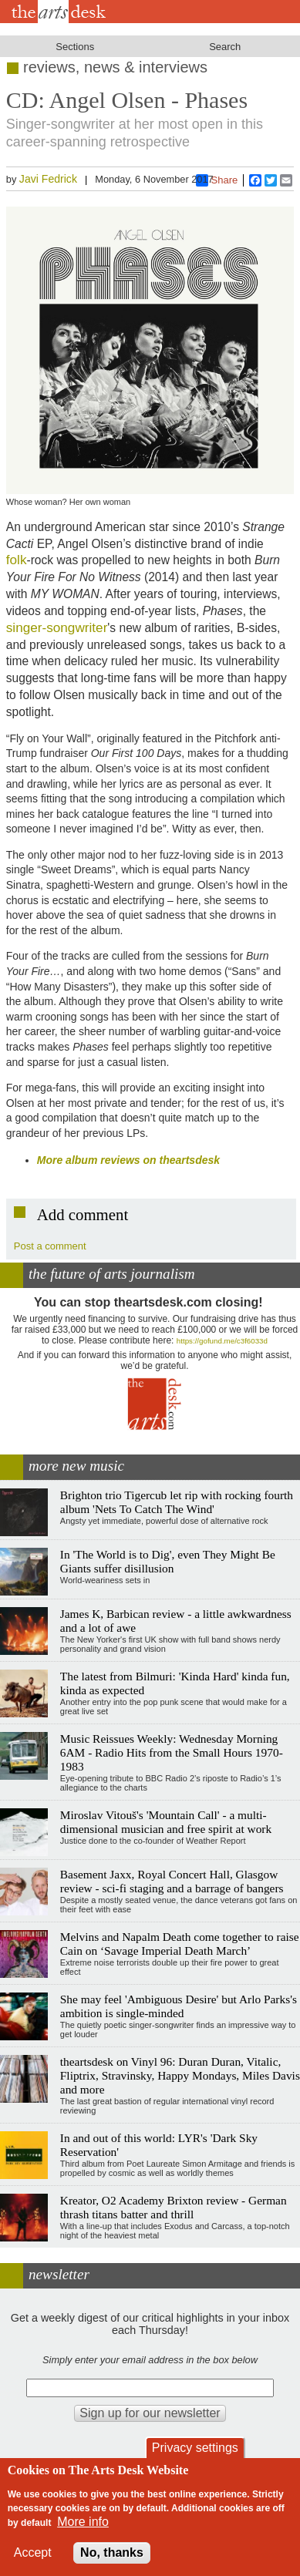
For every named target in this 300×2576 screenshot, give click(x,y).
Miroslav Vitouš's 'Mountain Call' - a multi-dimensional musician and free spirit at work (165, 1821)
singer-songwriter (57, 627)
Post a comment (50, 1246)
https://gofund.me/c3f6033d (222, 1341)
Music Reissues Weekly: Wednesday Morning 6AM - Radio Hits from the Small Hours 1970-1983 (171, 1752)
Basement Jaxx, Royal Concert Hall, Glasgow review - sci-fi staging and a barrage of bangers (172, 1881)
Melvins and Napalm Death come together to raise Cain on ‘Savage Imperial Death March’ (179, 1943)
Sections (75, 46)
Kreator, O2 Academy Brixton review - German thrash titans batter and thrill (173, 2207)
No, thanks (111, 2552)
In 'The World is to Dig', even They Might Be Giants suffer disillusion (167, 1561)
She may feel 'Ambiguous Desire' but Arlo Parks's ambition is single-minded (178, 2006)
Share (217, 180)
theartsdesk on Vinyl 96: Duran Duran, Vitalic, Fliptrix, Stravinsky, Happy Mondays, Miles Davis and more (180, 2075)
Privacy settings (195, 2447)
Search (225, 46)
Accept (33, 2552)
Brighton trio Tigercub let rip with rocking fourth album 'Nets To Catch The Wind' (176, 1501)
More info (83, 2521)
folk (16, 559)
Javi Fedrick (48, 179)
